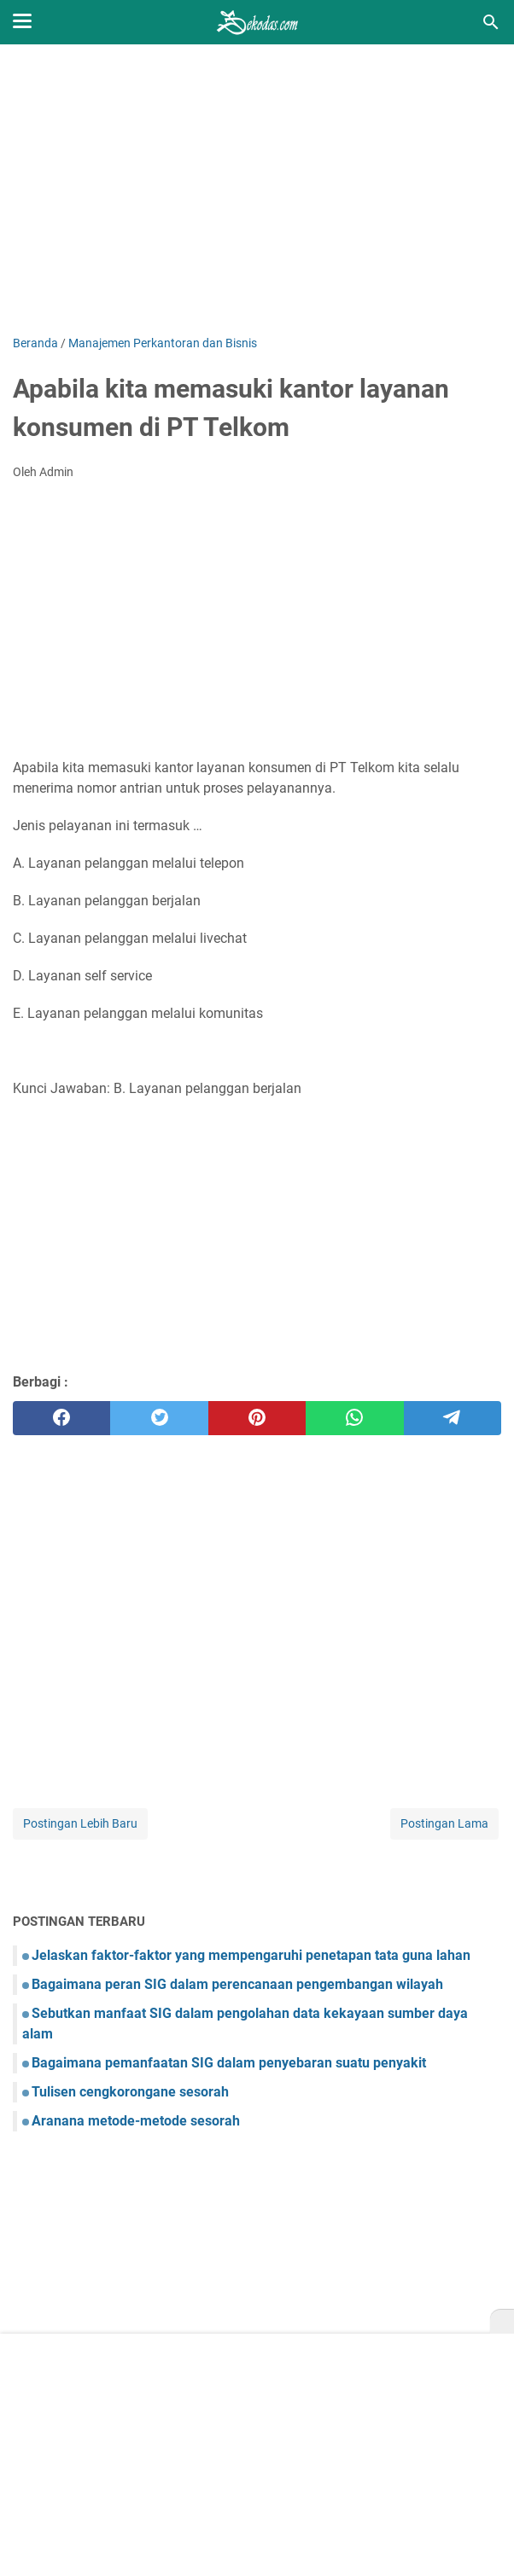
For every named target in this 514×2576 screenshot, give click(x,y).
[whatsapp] (354, 1418)
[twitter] (158, 1418)
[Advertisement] (257, 189)
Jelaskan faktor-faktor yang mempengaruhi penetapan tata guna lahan (251, 1955)
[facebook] (61, 1418)
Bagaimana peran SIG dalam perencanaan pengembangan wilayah (237, 1984)
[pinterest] (257, 1418)
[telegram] (452, 1418)
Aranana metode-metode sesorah (136, 2121)
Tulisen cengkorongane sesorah (130, 2092)
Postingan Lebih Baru (80, 1823)
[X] (502, 2322)
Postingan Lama (444, 1823)
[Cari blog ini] (491, 22)
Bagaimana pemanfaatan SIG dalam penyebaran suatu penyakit (229, 2063)
